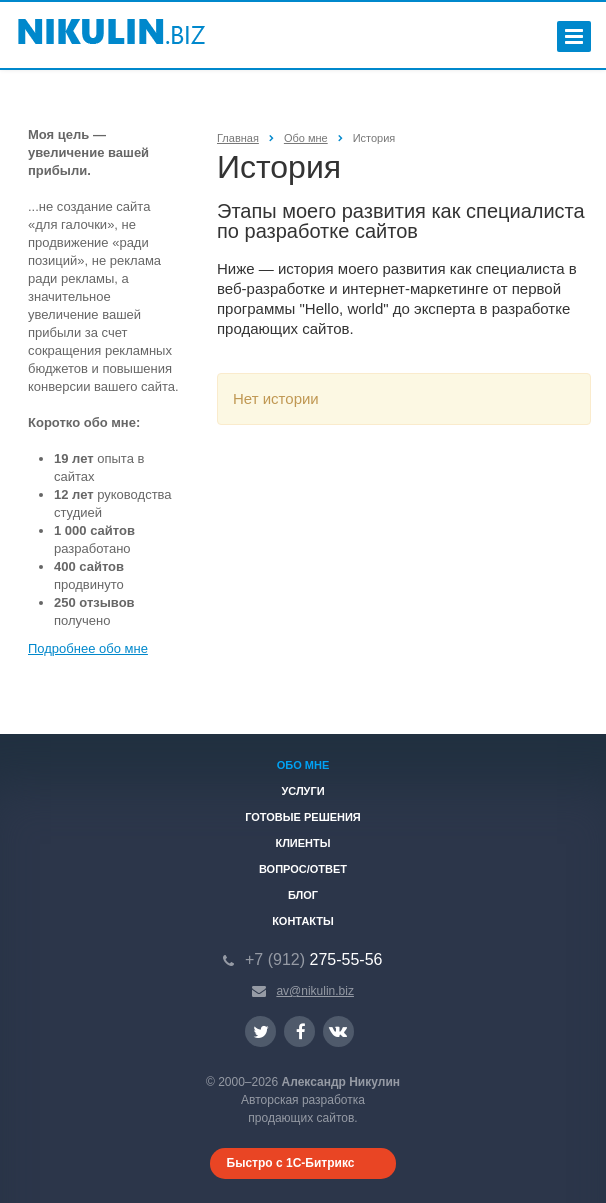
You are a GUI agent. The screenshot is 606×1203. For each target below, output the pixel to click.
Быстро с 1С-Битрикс (291, 1163)
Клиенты (302, 843)
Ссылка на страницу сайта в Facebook (301, 1031)
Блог (303, 895)
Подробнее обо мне (88, 648)
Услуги (302, 791)
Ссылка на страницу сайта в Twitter (261, 1031)
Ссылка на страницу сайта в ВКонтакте (338, 1030)
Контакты (303, 921)
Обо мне (303, 765)
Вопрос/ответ (303, 869)
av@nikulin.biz (315, 991)
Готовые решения (303, 817)
